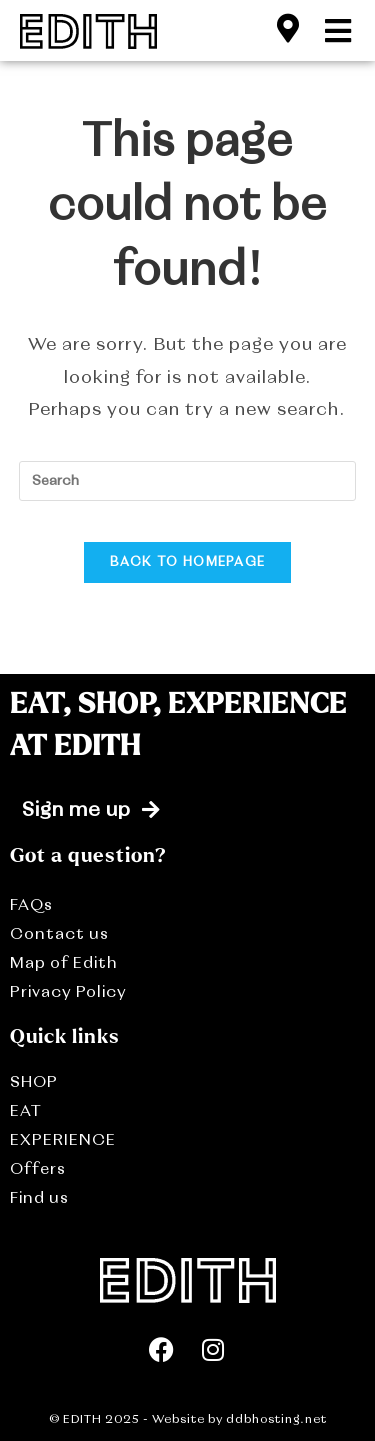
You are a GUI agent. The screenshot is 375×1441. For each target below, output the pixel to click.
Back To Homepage (188, 562)
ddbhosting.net (275, 1420)
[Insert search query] (188, 481)
